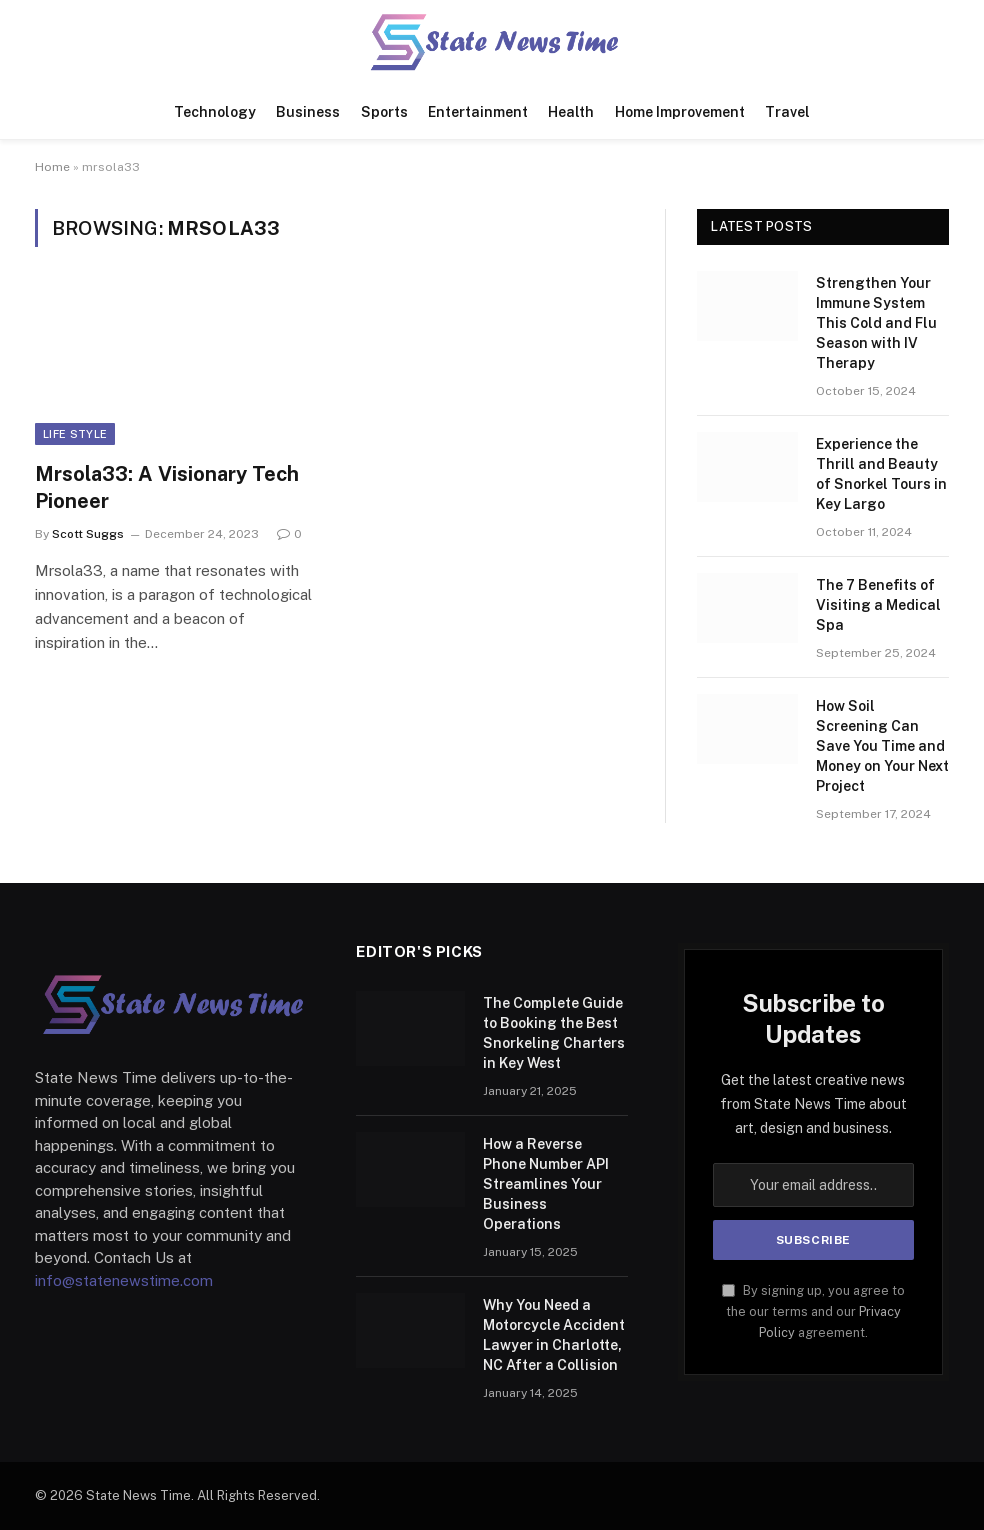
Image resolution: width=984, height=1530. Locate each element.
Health (571, 112)
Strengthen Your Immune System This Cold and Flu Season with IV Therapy (876, 323)
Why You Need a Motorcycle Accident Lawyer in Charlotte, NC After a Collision (554, 1335)
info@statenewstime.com (124, 1280)
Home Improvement (680, 112)
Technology (215, 112)
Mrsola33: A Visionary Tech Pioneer (167, 487)
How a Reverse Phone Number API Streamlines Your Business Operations (546, 1184)
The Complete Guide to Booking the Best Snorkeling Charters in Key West (554, 1033)
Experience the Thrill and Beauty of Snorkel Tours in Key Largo (881, 474)
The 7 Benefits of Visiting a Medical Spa (878, 605)
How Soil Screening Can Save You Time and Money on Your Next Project (882, 746)
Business (308, 112)
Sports (384, 112)
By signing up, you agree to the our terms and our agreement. (813, 1312)
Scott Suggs (88, 534)
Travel (787, 112)
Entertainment (478, 112)
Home (52, 167)
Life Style (75, 434)
